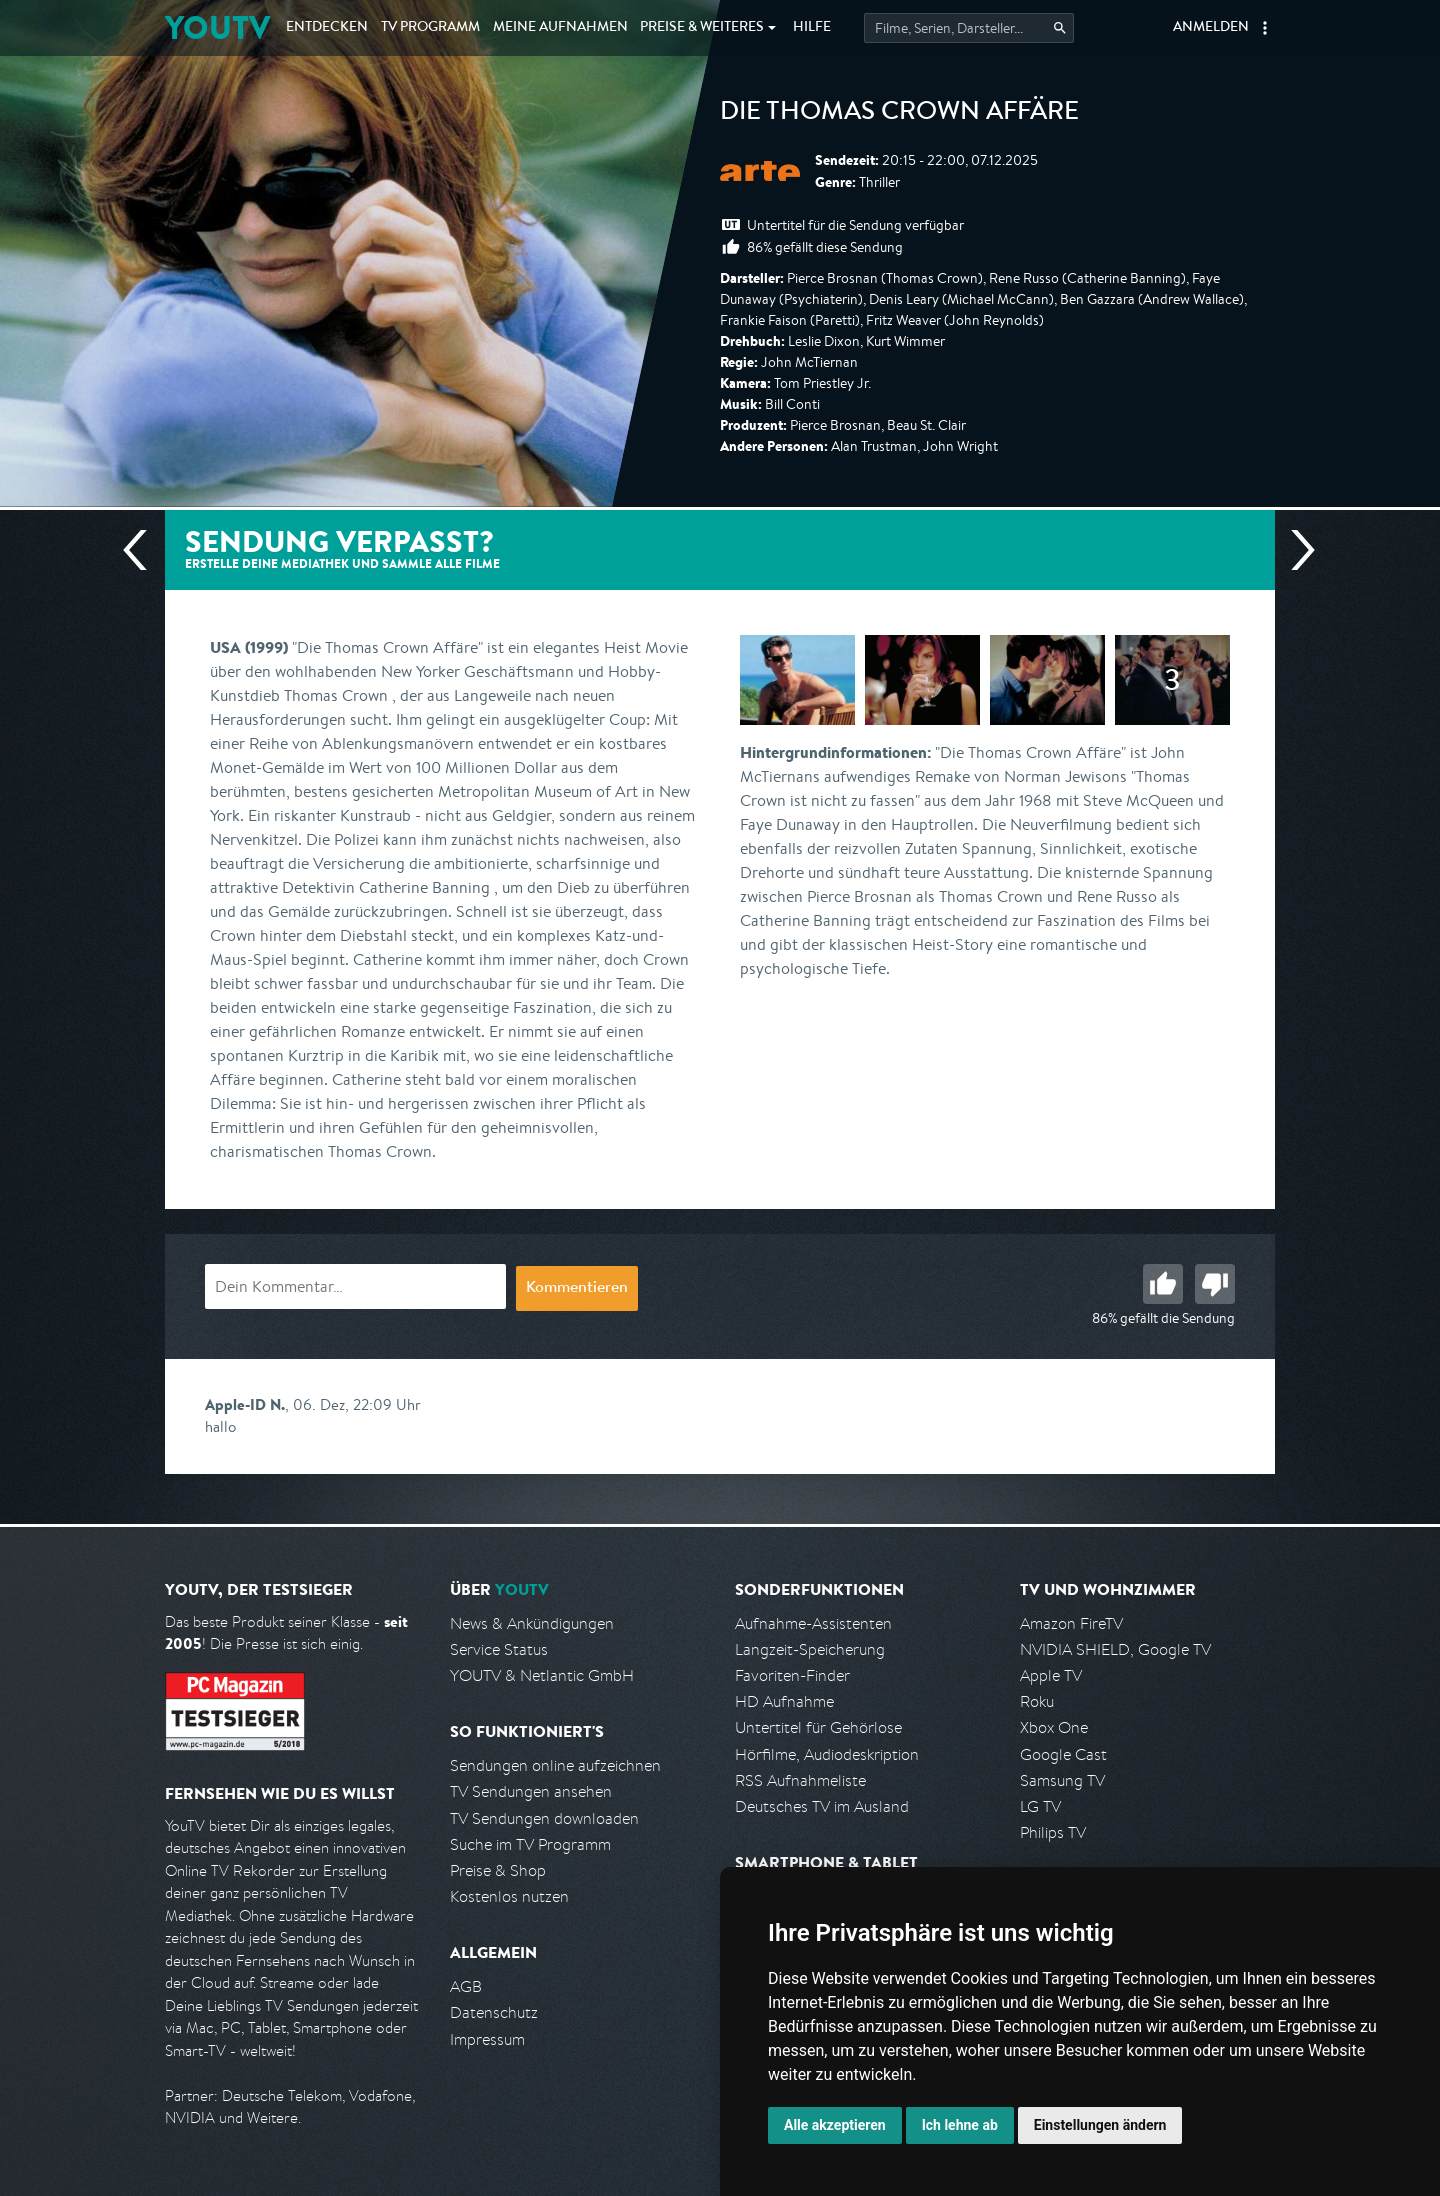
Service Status (499, 1649)
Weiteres (702, 28)
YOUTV (217, 27)
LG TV (1040, 1806)
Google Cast (1063, 1754)
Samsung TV (1062, 1780)
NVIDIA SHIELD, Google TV (1115, 1649)
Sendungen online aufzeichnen (555, 1765)
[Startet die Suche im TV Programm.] (969, 28)
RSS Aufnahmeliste (800, 1780)
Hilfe (812, 28)
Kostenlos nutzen (509, 1896)
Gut (1163, 1284)
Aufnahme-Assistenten (813, 1623)
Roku (1037, 1701)
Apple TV (1051, 1675)
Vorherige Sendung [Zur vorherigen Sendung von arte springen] (143, 550)
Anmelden (1211, 28)
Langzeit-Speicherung (810, 1649)
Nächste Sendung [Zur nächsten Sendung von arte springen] (1295, 550)
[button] (1265, 28)
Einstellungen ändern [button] (1100, 2125)
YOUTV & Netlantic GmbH (542, 1675)
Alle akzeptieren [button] (835, 2125)
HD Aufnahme (784, 1701)
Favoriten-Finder (792, 1675)
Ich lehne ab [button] (960, 2125)
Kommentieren (577, 1289)
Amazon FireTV (1071, 1623)
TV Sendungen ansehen (531, 1791)
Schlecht (1215, 1284)
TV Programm (430, 28)
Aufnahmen (560, 28)
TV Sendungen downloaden (544, 1818)
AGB (466, 1986)
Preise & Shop (498, 1870)
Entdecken (327, 28)
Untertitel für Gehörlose (818, 1727)
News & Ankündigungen (532, 1623)
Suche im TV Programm (530, 1844)
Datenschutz (494, 2012)
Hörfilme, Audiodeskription (827, 1754)
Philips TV (1053, 1832)
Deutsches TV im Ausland (822, 1806)
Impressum (487, 2039)
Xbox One (1054, 1727)
